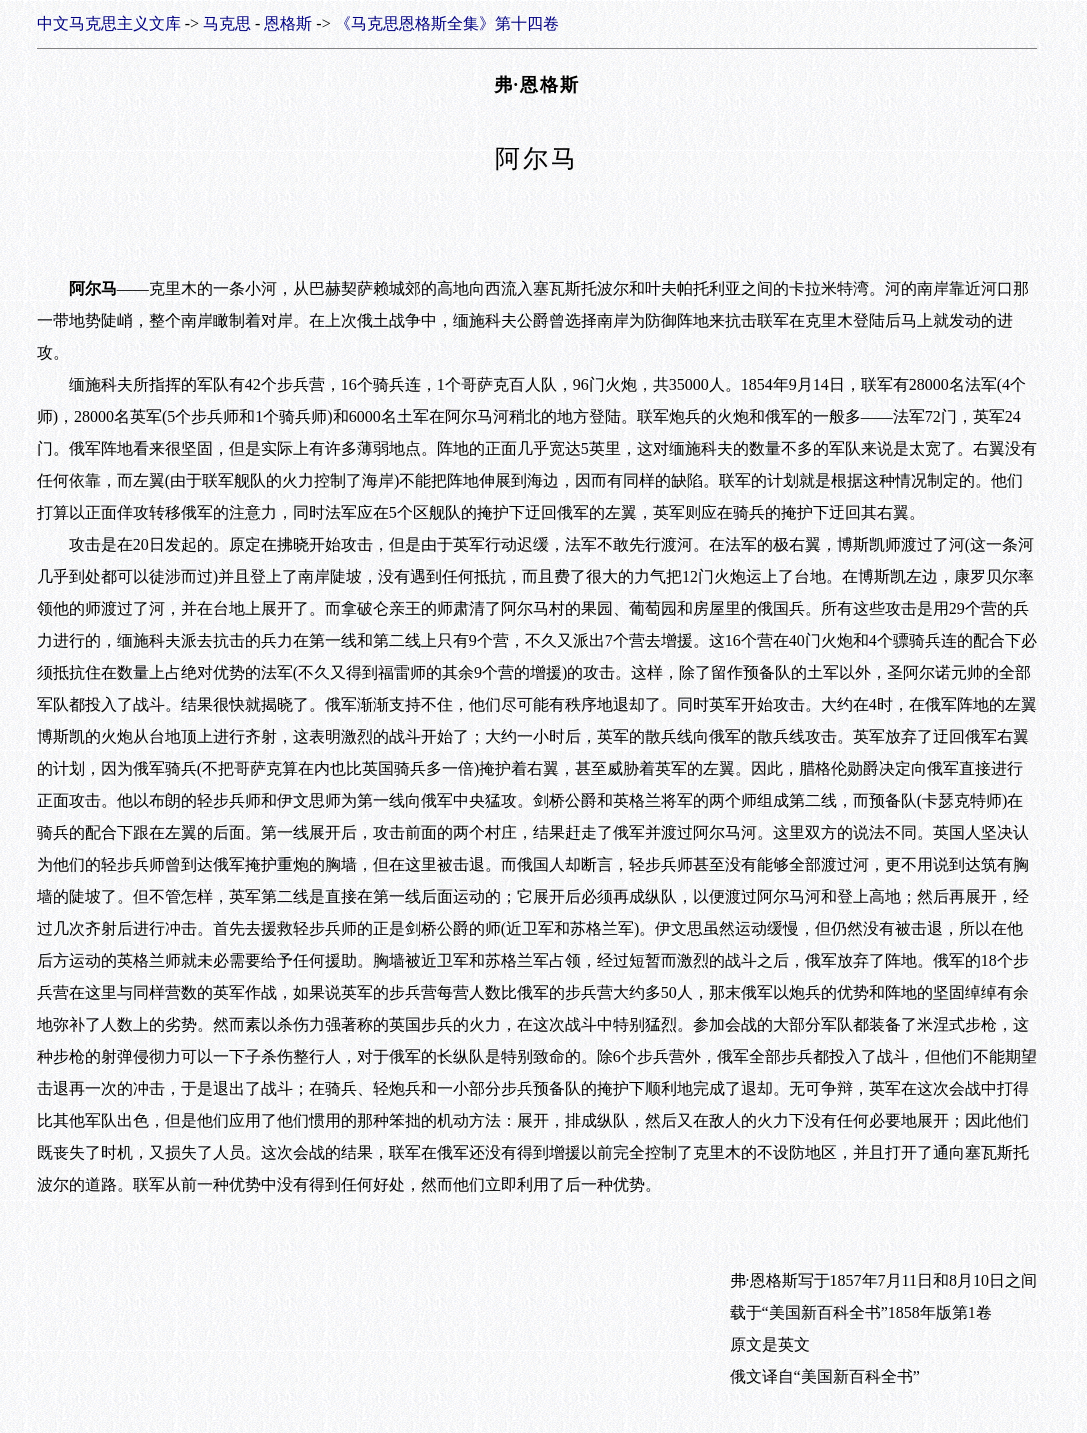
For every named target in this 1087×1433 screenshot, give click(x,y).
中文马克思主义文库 (109, 23)
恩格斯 (288, 23)
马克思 (227, 23)
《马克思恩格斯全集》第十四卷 (447, 23)
